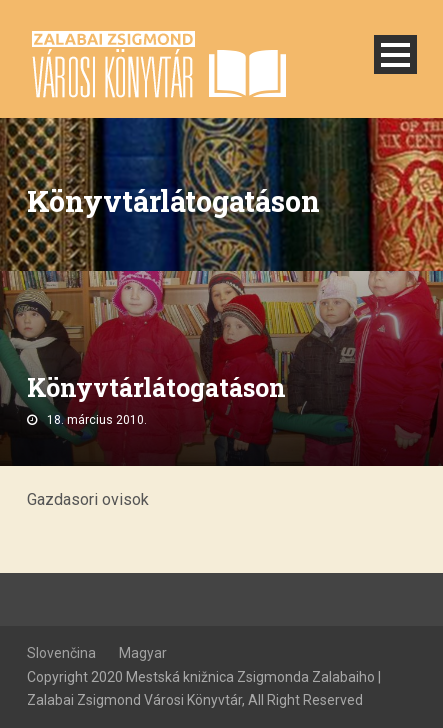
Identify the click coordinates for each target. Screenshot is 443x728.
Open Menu (395, 54)
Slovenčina (61, 653)
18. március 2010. (97, 420)
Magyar (143, 653)
